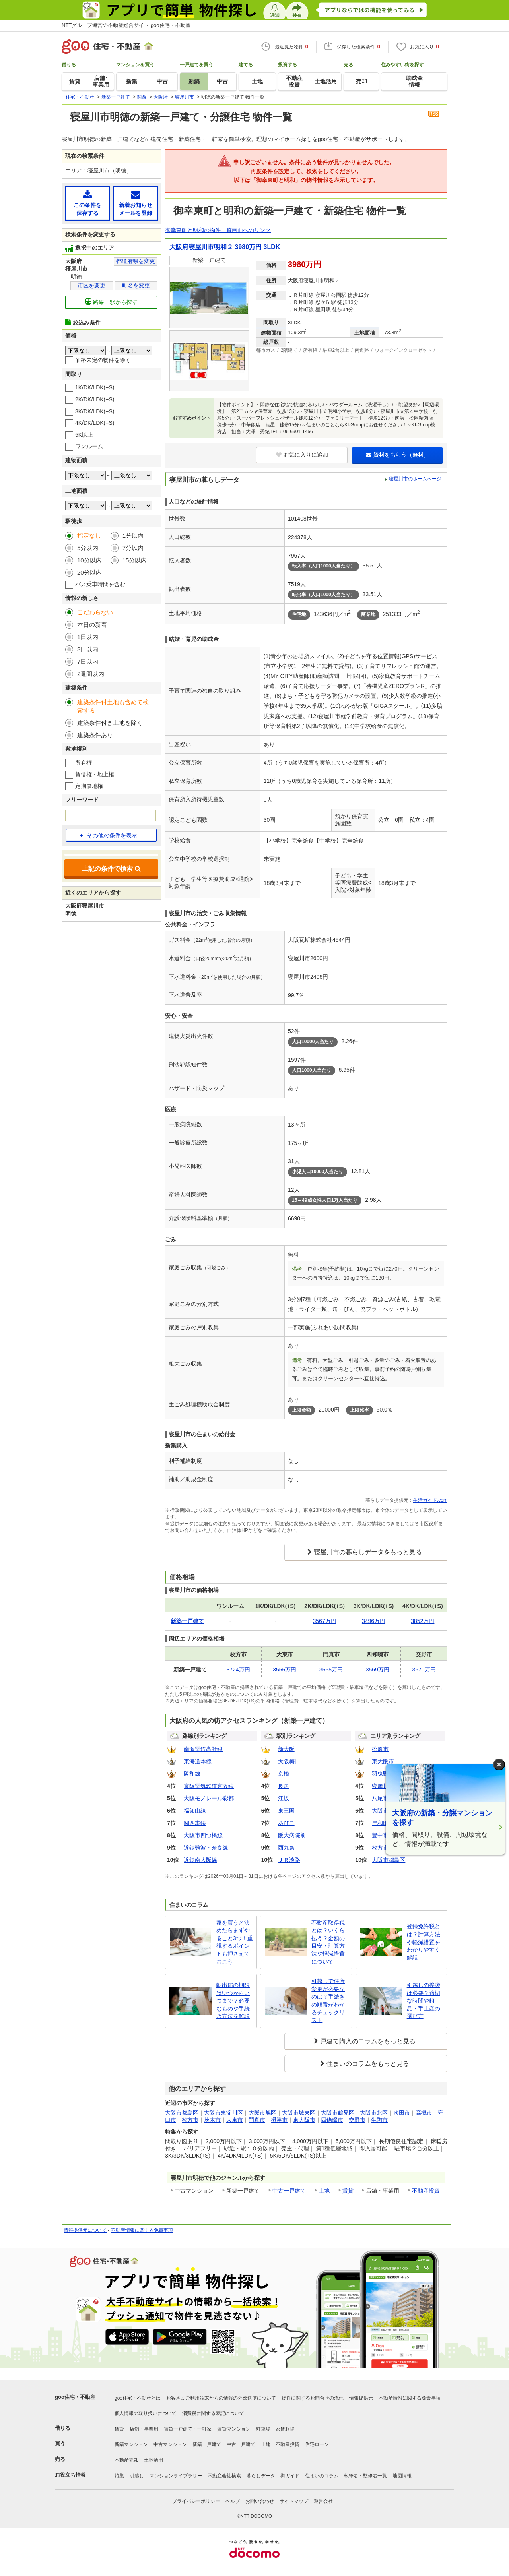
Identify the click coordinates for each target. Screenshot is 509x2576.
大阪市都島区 (388, 1860)
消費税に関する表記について (213, 2413)
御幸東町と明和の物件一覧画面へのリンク (218, 230)
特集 (119, 2476)
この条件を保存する (87, 203)
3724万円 (238, 1669)
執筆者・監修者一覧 (365, 2476)
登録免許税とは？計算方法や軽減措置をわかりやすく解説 (423, 1941)
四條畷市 (332, 2120)
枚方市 (380, 1847)
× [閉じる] (499, 1765)
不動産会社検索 (224, 2476)
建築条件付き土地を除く (110, 722)
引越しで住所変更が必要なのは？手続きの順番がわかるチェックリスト (328, 2000)
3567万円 (324, 1621)
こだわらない (95, 612)
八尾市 (380, 1798)
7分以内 (133, 547)
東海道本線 (198, 1761)
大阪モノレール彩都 (209, 1798)
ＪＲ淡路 (289, 1860)
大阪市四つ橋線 (203, 1835)
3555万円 (331, 1669)
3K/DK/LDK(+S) (94, 411)
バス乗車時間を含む (100, 584)
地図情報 (402, 2476)
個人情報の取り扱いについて (146, 2413)
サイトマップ (294, 2501)
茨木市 (212, 2120)
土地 (324, 2190)
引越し (137, 2476)
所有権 (83, 762)
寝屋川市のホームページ (415, 479)
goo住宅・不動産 (75, 2397)
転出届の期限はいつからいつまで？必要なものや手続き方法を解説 (233, 2000)
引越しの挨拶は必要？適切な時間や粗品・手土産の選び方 (423, 2000)
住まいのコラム (321, 2476)
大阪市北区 (374, 2112)
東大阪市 (383, 1761)
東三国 (286, 1810)
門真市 (257, 2120)
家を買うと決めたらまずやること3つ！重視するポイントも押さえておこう (234, 1942)
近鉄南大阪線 (200, 1860)
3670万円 (424, 1669)
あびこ (286, 1823)
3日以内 (87, 649)
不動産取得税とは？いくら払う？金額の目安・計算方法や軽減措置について (328, 1942)
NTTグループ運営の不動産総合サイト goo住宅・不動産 (126, 25)
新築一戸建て (206, 2444)
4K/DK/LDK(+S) (94, 423)
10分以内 (89, 560)
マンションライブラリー (176, 2476)
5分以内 (87, 547)
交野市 (357, 2120)
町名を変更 (136, 285)
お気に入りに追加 (302, 454)
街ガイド (289, 2476)
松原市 (380, 1749)
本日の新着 (92, 624)
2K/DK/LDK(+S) (94, 399)
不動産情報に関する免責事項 (142, 2230)
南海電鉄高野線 (203, 1749)
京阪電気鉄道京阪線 (209, 1786)
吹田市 (401, 2112)
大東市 (234, 2120)
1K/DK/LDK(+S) (94, 387)
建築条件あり (95, 735)
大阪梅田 (289, 1761)
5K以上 (84, 435)
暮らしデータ (261, 2476)
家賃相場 (285, 2429)
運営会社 (323, 2501)
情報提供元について (85, 2230)
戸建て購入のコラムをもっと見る (368, 2041)
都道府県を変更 (135, 261)
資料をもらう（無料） (397, 454)
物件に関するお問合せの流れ (313, 2398)
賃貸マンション (234, 2429)
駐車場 (263, 2429)
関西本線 (195, 1823)
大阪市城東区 (298, 2112)
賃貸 (348, 2190)
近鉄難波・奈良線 (206, 1847)
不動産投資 (426, 2190)
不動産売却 (126, 2460)
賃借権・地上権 (94, 774)
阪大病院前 (292, 1835)
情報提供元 (361, 2398)
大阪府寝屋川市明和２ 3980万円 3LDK (224, 247)
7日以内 (87, 661)
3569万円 (377, 1669)
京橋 (283, 1773)
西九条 (286, 1847)
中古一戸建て (289, 2190)
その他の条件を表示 (108, 835)
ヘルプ (232, 2501)
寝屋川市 (383, 1786)
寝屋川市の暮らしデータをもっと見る (368, 1552)
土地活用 (153, 2460)
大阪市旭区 (262, 2112)
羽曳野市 (383, 1773)
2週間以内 (90, 673)
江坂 (283, 1798)
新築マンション (131, 2444)
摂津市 (279, 2120)
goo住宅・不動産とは (138, 2398)
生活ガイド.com (430, 1500)
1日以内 (87, 636)
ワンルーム (89, 446)
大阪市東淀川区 (223, 2112)
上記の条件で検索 (111, 868)
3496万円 (373, 1621)
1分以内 (133, 535)
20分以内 (89, 572)
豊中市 (380, 1835)
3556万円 (284, 1669)
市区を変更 (91, 285)
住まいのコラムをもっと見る (367, 2063)
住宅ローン (317, 2444)
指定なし (89, 535)
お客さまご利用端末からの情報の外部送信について (221, 2398)
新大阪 (286, 1749)
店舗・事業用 (144, 2429)
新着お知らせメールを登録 (135, 203)
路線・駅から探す (111, 301)
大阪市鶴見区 (337, 2112)
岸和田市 (383, 1823)
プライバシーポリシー (196, 2501)
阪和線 (192, 1773)
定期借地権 (89, 786)
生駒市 (379, 2120)
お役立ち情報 (70, 2475)
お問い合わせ (259, 2501)
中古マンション (170, 2444)
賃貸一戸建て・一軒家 (188, 2429)
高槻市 (424, 2112)
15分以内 (134, 560)
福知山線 (195, 1810)
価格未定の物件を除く (103, 360)
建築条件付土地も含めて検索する (113, 706)
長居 (283, 1786)
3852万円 (422, 1621)
